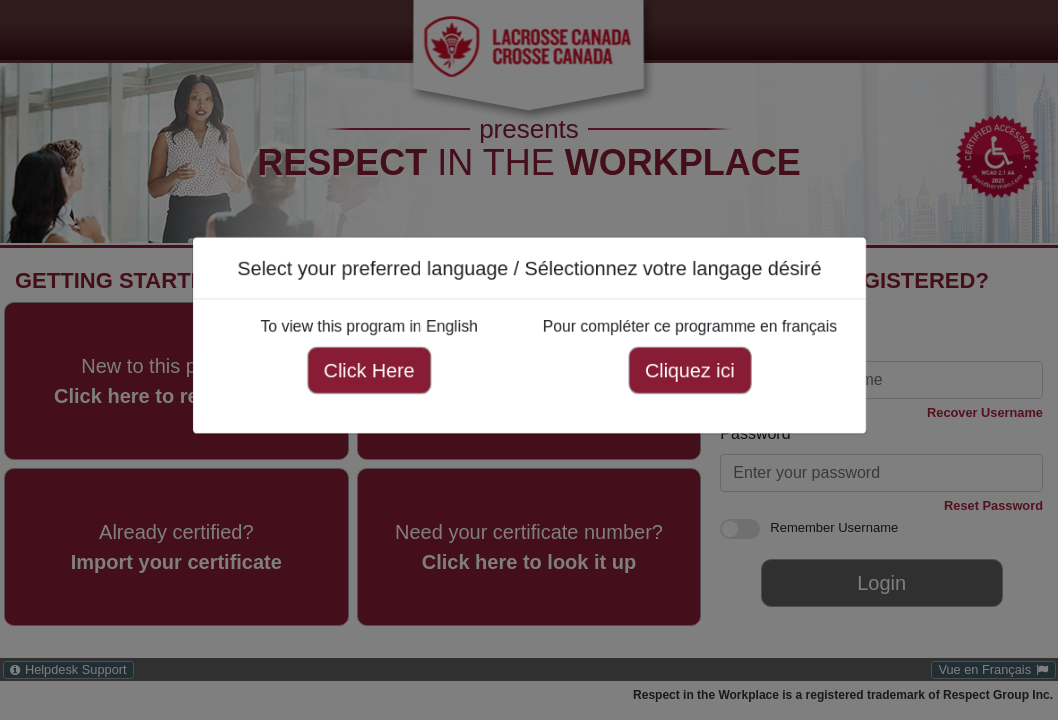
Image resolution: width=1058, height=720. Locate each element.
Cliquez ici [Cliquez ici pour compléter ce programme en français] (696, 368)
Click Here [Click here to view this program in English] (362, 368)
